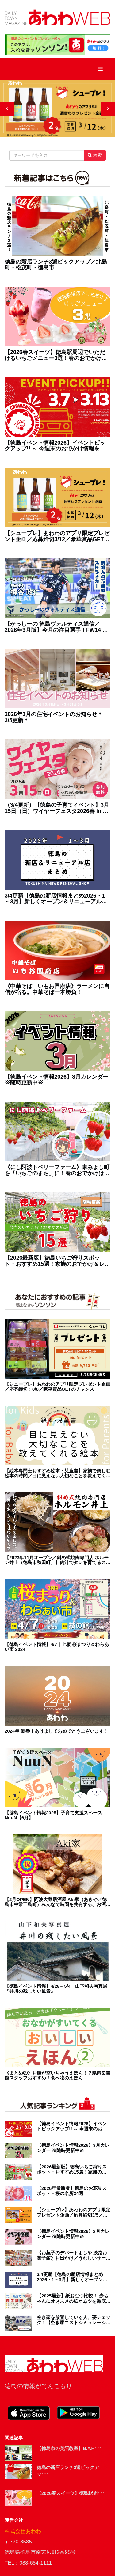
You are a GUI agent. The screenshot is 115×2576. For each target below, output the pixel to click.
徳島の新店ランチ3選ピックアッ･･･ (68, 2471)
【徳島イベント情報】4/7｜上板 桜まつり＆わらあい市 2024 (57, 1647)
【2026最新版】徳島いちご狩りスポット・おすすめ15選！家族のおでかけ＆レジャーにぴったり (57, 1261)
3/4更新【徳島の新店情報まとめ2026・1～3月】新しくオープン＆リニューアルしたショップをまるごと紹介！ (56, 899)
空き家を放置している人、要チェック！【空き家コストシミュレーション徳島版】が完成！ (73, 2320)
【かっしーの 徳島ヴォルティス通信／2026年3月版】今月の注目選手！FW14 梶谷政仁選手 (56, 627)
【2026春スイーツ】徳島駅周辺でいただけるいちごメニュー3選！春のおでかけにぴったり (56, 355)
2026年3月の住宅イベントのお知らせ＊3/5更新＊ (54, 717)
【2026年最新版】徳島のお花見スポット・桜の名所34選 (72, 2191)
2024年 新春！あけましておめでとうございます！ (56, 1731)
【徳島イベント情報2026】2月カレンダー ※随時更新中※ (73, 2234)
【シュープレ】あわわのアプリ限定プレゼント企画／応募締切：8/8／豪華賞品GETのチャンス (57, 1387)
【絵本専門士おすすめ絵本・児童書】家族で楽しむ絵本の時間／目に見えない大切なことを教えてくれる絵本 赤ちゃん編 (57, 1473)
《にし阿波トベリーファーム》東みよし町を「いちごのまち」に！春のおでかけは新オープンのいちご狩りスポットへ (57, 1170)
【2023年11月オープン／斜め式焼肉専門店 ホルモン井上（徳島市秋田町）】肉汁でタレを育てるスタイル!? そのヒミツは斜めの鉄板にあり (57, 1560)
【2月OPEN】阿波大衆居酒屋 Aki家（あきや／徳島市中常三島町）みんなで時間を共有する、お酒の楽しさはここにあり (57, 1902)
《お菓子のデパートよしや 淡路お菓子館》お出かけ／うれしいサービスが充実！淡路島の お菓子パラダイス (73, 2255)
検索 (95, 155)
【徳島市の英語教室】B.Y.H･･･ (69, 2448)
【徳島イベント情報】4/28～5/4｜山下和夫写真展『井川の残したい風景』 (56, 1989)
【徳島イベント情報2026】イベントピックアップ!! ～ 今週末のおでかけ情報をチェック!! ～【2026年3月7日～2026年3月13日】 (55, 446)
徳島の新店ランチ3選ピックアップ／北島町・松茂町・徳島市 (56, 265)
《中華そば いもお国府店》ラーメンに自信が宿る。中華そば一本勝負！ (57, 989)
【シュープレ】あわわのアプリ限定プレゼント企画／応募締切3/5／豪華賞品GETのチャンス (73, 2212)
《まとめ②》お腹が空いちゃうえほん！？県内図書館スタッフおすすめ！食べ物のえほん (57, 2076)
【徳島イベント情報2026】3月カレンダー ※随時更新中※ (56, 1080)
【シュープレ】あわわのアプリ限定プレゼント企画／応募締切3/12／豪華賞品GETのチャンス (57, 536)
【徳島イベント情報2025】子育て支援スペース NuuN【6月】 (53, 1815)
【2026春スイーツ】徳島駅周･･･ (71, 2493)
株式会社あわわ (23, 2531)
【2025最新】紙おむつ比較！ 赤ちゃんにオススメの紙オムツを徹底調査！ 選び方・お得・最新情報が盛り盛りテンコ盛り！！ (73, 2298)
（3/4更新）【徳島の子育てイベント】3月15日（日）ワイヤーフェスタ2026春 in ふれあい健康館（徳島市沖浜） (57, 808)
